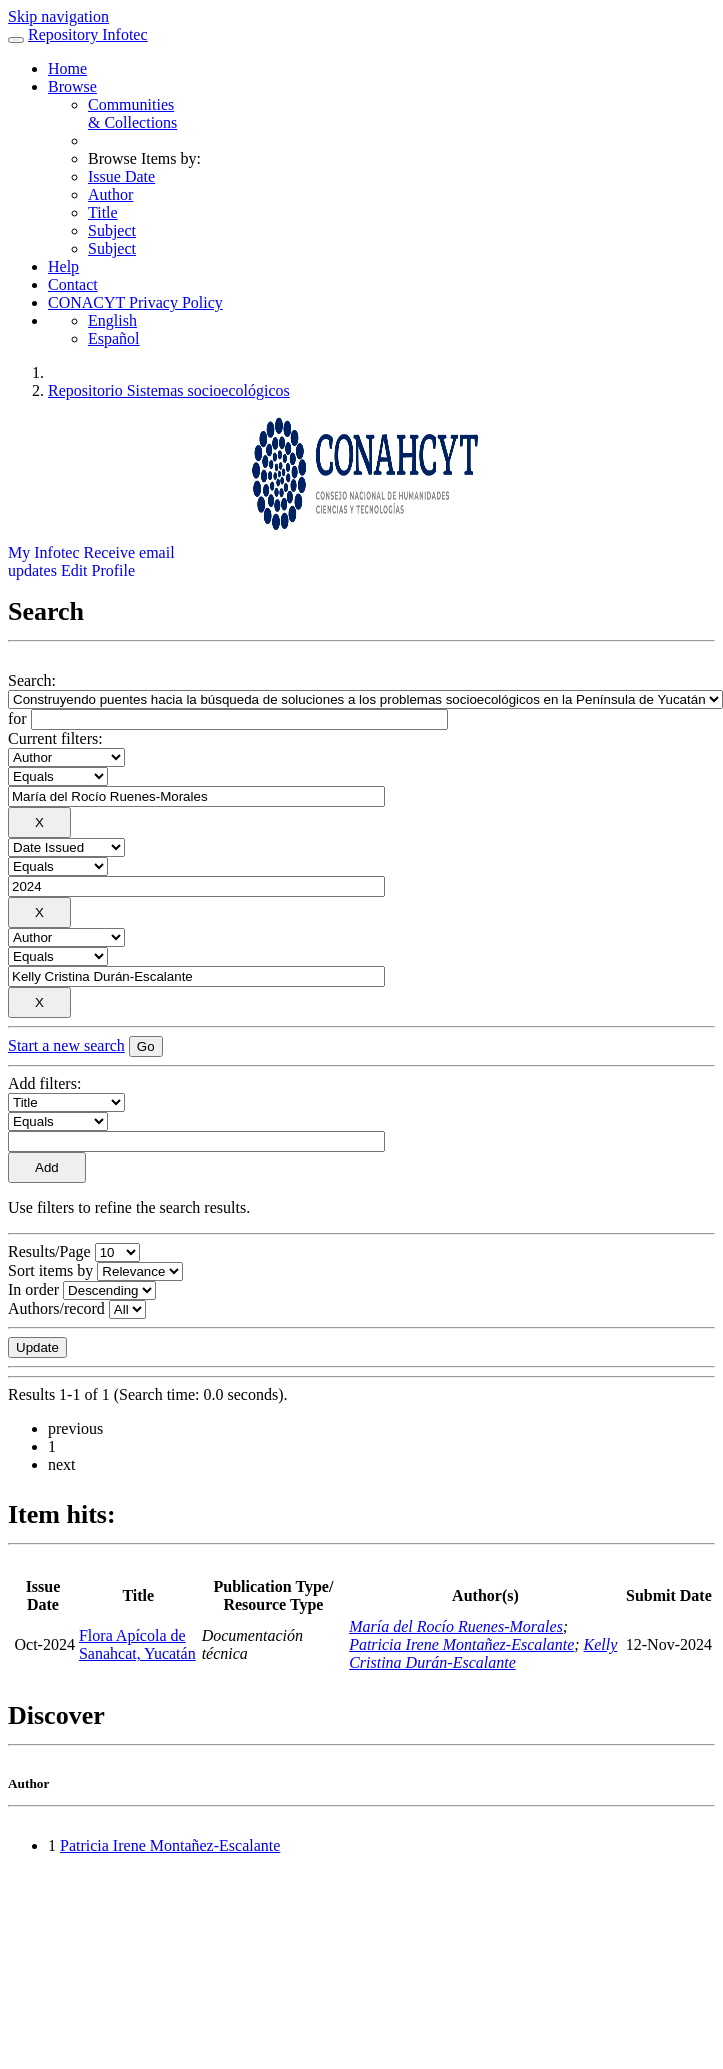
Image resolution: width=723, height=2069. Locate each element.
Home (67, 68)
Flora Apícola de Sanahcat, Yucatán (137, 1644)
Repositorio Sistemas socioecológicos (169, 390)
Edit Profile (98, 570)
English (112, 320)
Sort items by (50, 1270)
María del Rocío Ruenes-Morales (456, 1626)
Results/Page (49, 1251)
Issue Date (121, 176)
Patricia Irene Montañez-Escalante (461, 1644)
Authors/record (56, 1308)
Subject (112, 230)
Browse (72, 86)
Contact (73, 284)
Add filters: (44, 1083)
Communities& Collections (132, 113)
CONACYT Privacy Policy (135, 302)
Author (110, 194)
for (17, 718)
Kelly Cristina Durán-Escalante (483, 1653)
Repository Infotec (88, 34)
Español (114, 338)
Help (63, 266)
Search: (32, 680)
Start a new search (66, 1045)
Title (103, 212)
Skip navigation (58, 16)
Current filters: (55, 738)
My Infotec (44, 552)
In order (33, 1289)
